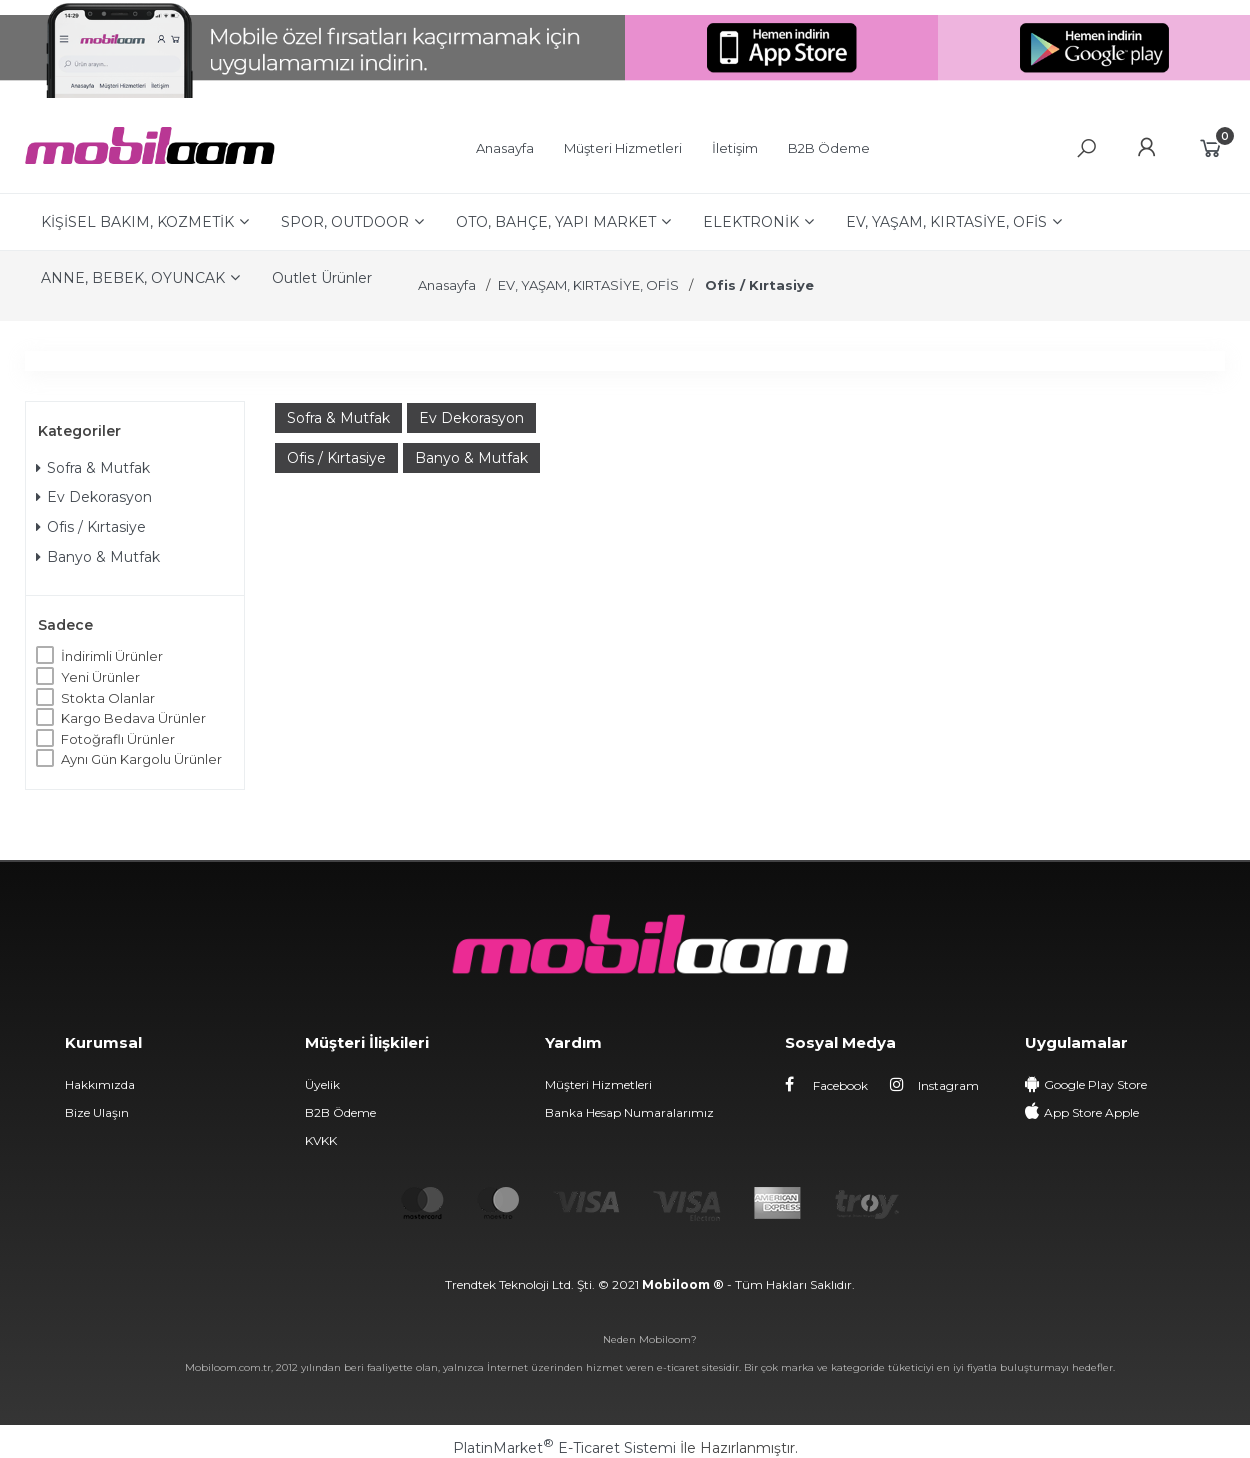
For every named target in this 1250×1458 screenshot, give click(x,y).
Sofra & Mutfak (93, 468)
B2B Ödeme (340, 1112)
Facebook (826, 1085)
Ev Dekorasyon (94, 497)
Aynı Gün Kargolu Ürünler (141, 759)
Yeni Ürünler (100, 677)
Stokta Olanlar (108, 698)
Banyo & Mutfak (98, 557)
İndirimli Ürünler (112, 656)
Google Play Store (1095, 1084)
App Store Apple (1091, 1112)
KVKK (321, 1140)
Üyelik (322, 1084)
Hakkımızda (100, 1084)
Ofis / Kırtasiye (91, 527)
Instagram (934, 1085)
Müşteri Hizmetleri (598, 1084)
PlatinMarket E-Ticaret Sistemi (564, 1448)
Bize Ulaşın (97, 1112)
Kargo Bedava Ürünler (133, 718)
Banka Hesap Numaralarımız (629, 1112)
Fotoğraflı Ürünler (118, 739)
